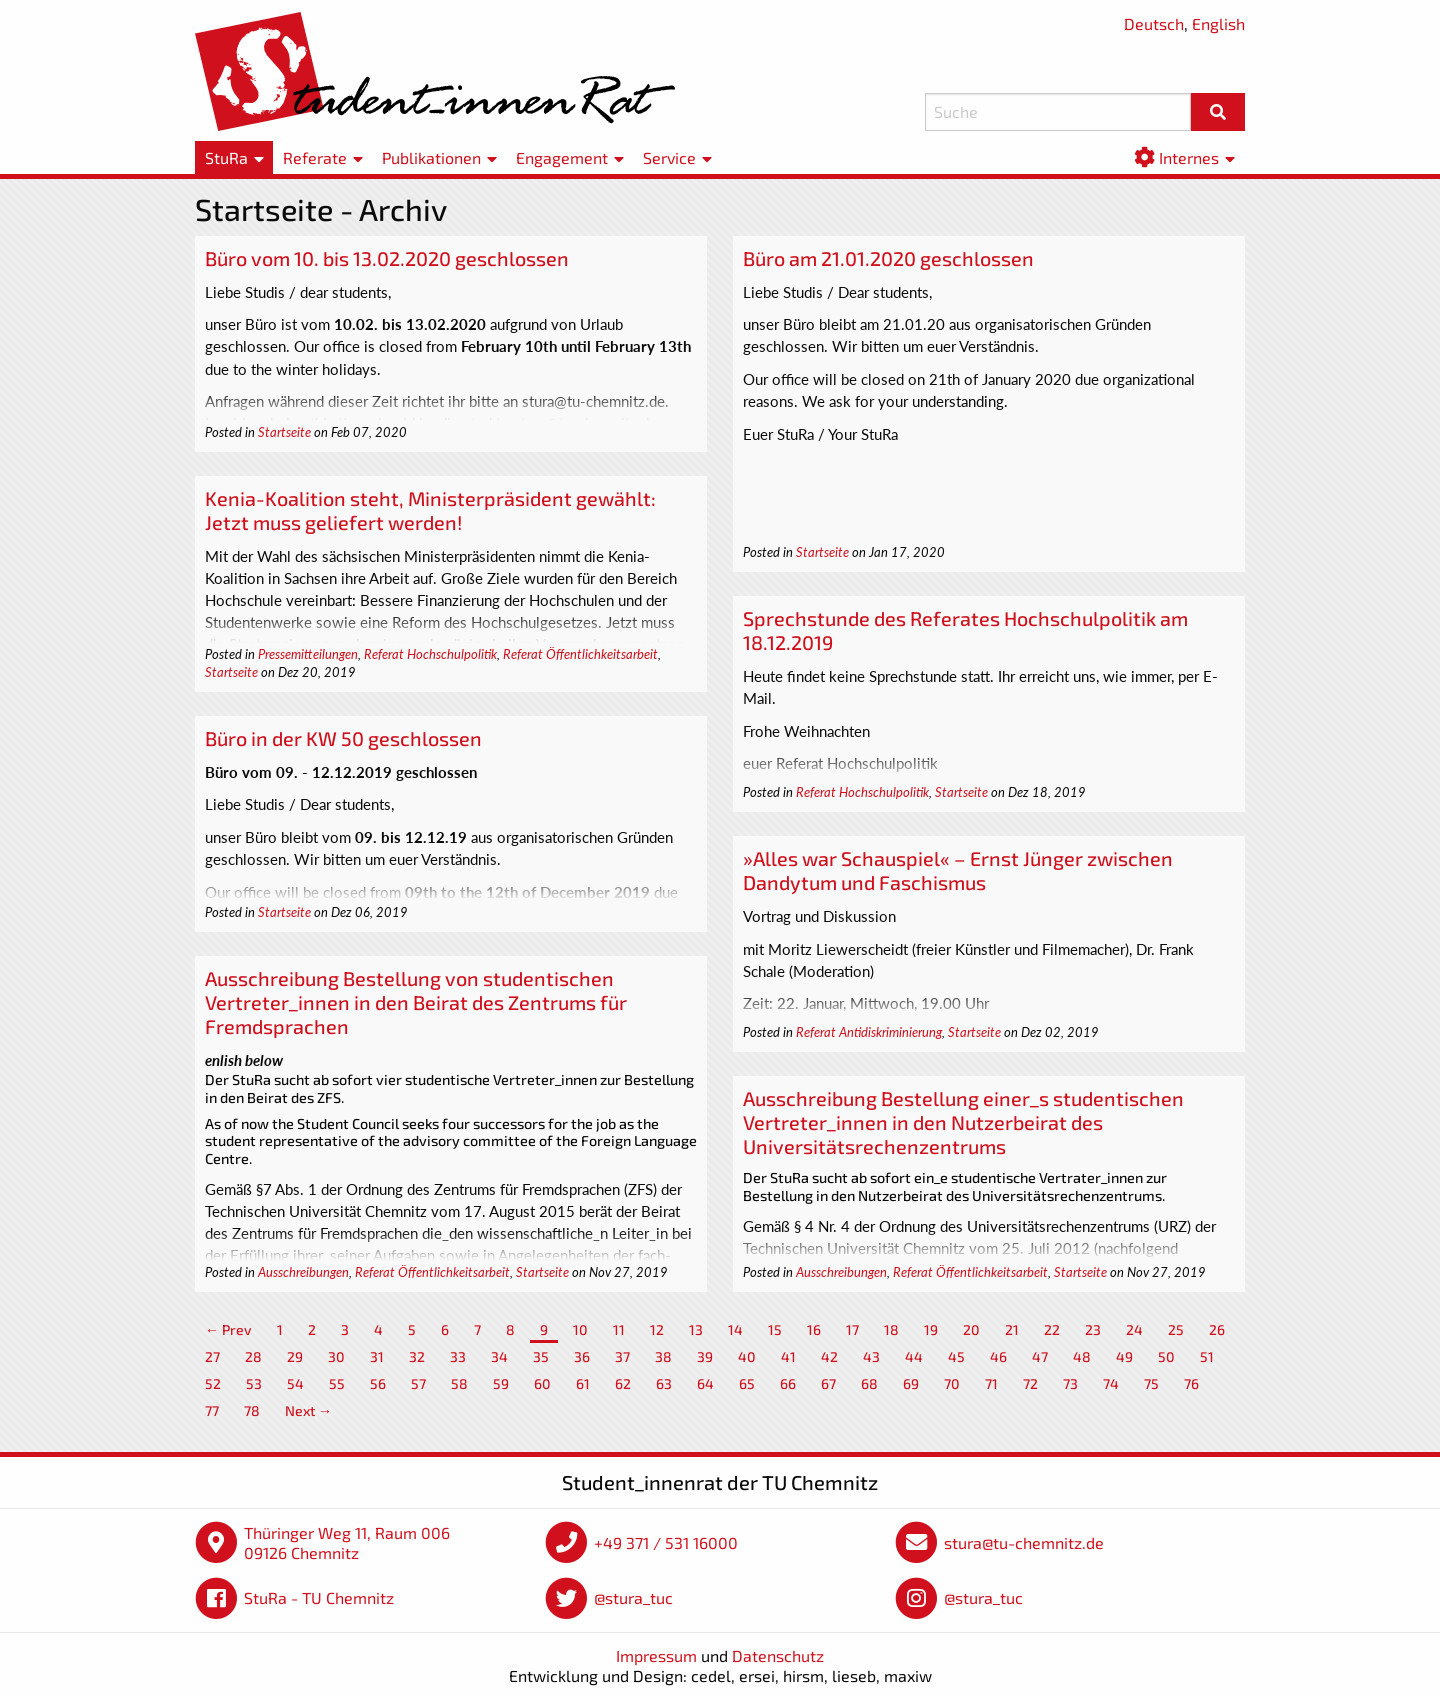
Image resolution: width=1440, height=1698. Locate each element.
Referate (315, 157)
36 (582, 1356)
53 (254, 1383)
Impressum (656, 1655)
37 (622, 1356)
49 (1124, 1356)
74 (1111, 1383)
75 (1151, 1383)
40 (747, 1356)
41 (788, 1356)
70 (952, 1383)
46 (998, 1356)
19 (931, 1329)
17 (852, 1329)
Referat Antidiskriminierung (869, 1032)
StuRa (226, 157)
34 (499, 1356)
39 (705, 1356)
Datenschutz (778, 1655)
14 (735, 1329)
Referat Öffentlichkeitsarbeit (580, 654)
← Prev (228, 1329)
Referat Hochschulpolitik (430, 654)
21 (1012, 1329)
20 (971, 1329)
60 (542, 1383)
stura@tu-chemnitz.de (1024, 1542)
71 (991, 1383)
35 (541, 1356)
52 (213, 1383)
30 (336, 1356)
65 (747, 1383)
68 (869, 1383)
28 (253, 1356)
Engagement (562, 157)
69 (911, 1383)
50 (1166, 1356)
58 (459, 1383)
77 (212, 1410)
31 (377, 1356)
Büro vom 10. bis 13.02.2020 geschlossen (387, 258)
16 (814, 1329)
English (1218, 23)
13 (696, 1329)
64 (705, 1383)
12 (657, 1329)
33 (458, 1356)
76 (1191, 1383)
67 (828, 1383)
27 (212, 1356)
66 (788, 1383)
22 (1052, 1329)
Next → (308, 1410)
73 (1070, 1383)
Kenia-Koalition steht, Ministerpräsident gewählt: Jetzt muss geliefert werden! (430, 510)
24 (1134, 1329)
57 (418, 1383)
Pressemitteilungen (308, 654)
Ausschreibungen (303, 1272)
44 (914, 1356)
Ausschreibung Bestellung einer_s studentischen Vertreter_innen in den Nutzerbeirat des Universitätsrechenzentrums (963, 1122)
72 (1030, 1383)
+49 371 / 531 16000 (666, 1542)
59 (501, 1383)
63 (664, 1383)
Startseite (284, 432)
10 (580, 1329)
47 (1040, 1356)
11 (619, 1329)
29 (295, 1356)
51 (1207, 1356)
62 (623, 1383)
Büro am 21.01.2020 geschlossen (888, 258)
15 (775, 1329)
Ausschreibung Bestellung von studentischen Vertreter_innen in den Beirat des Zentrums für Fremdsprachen (416, 1002)
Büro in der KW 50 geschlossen (343, 738)
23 (1093, 1329)
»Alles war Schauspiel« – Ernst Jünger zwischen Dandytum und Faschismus (958, 870)
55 (337, 1383)
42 (829, 1356)
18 (891, 1329)
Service (669, 157)
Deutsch (1154, 23)
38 (663, 1356)
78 (252, 1410)
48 (1082, 1356)
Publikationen (431, 157)
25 (1176, 1329)
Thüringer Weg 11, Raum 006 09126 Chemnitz (347, 1542)
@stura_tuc (633, 1597)
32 (417, 1356)
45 (956, 1356)
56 (378, 1383)
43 (871, 1356)
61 (583, 1383)
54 (295, 1383)
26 (1217, 1329)
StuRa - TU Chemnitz (319, 1597)
